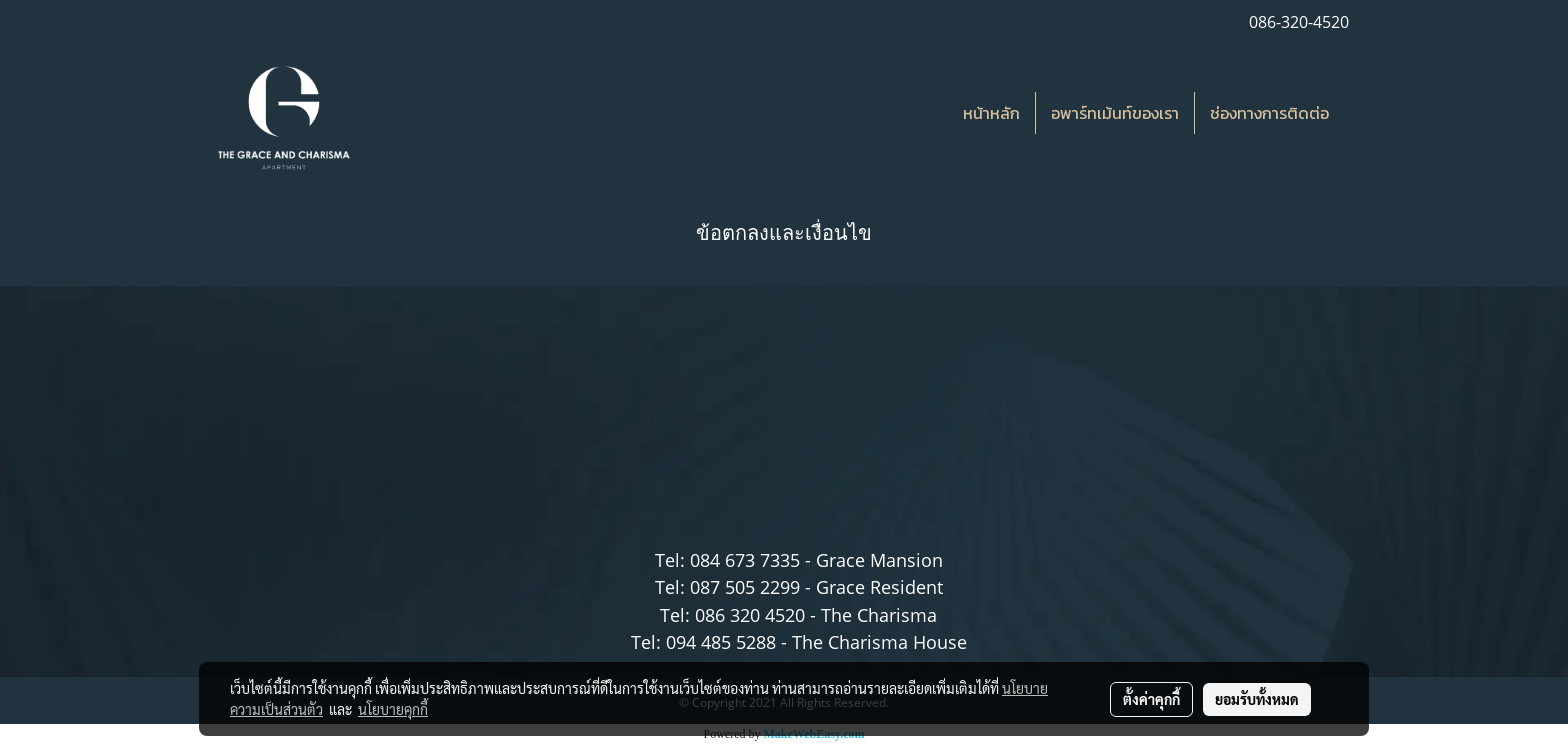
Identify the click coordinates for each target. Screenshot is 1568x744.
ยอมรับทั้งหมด (1257, 699)
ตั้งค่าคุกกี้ (1151, 699)
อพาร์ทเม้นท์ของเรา (1115, 113)
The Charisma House (879, 642)
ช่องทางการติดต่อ (1269, 113)
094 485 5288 (721, 642)
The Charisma (879, 615)
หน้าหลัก (991, 113)
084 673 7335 (745, 560)
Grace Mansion (879, 560)
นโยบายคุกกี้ (393, 709)
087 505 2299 (745, 587)
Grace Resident (879, 587)
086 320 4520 (750, 615)
